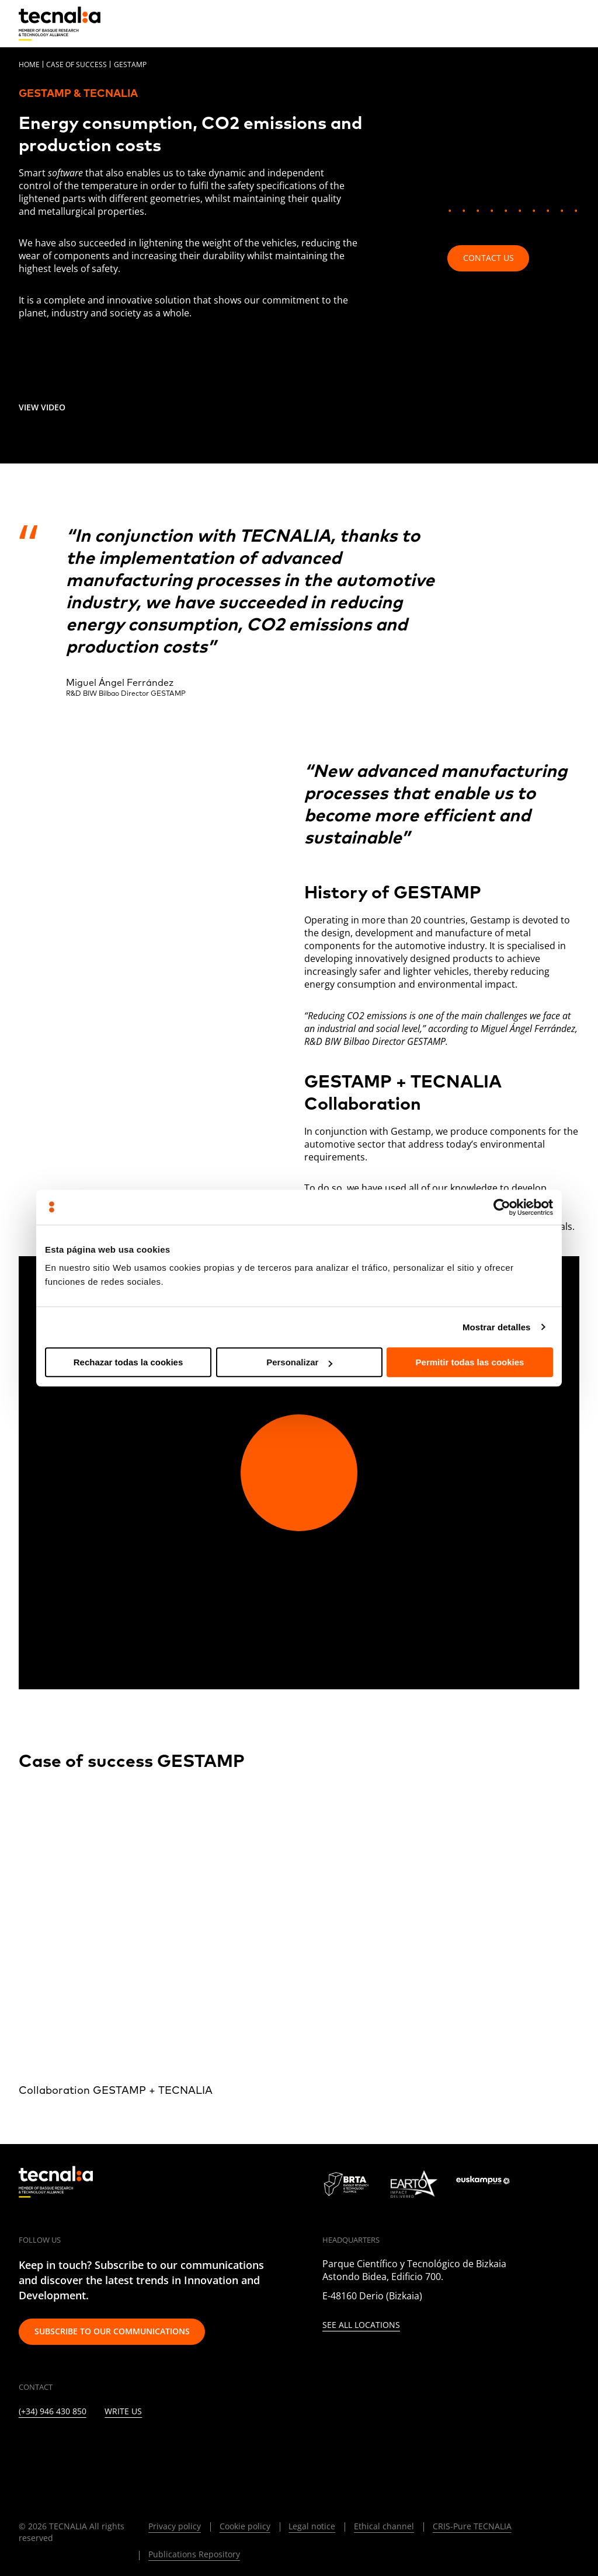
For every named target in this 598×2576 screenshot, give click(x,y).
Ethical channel (384, 2526)
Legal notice (311, 2526)
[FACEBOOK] (109, 2447)
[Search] (542, 22)
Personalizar (299, 1362)
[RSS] (165, 2447)
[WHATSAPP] (222, 2447)
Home (29, 64)
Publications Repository (194, 2554)
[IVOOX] (194, 2447)
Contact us (488, 257)
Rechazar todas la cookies (128, 1362)
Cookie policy (245, 2526)
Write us (123, 2412)
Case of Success (76, 64)
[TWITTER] (52, 2447)
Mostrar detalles (497, 1327)
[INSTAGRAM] (80, 2447)
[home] (59, 23)
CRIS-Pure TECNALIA (472, 2526)
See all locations (361, 2325)
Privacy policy (174, 2526)
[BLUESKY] (250, 2447)
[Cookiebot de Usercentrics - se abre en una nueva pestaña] (502, 1207)
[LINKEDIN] (23, 2447)
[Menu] (570, 23)
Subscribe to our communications (112, 2331)
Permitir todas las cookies (470, 1362)
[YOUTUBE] (137, 2447)
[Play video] (299, 1472)
